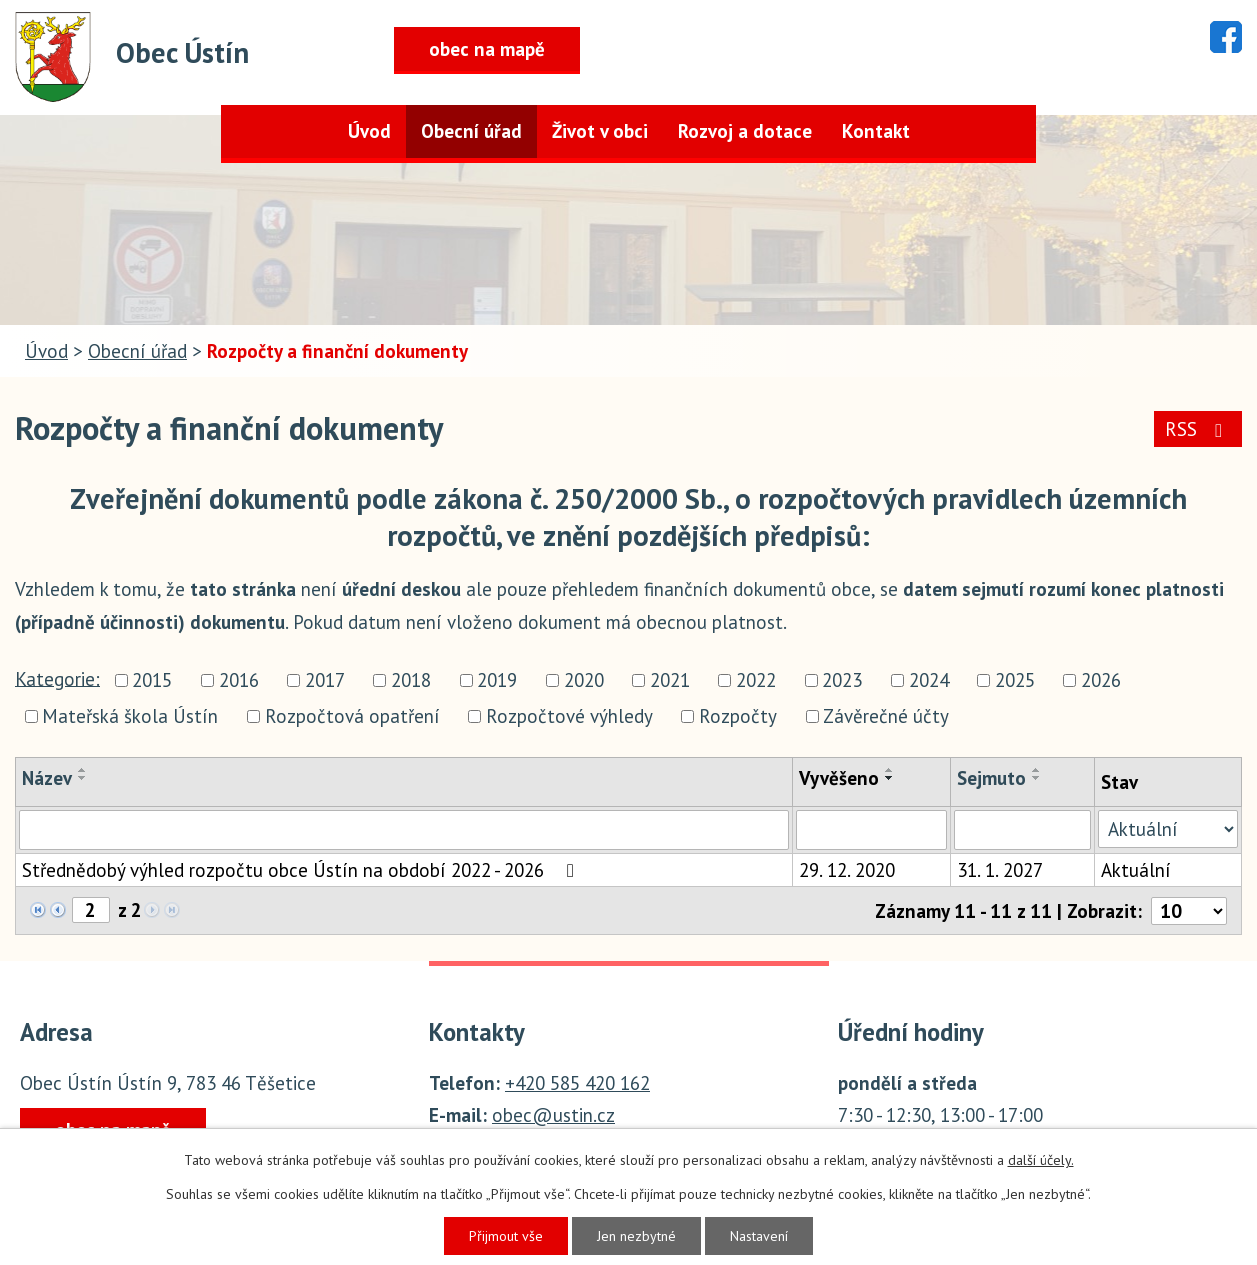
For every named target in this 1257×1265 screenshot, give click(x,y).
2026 (1101, 681)
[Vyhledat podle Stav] (1168, 829)
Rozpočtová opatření (352, 716)
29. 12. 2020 (847, 870)
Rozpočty (738, 716)
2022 (756, 681)
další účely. (1041, 1160)
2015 (152, 681)
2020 (584, 681)
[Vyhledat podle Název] (404, 830)
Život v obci (600, 131)
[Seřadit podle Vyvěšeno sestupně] (890, 778)
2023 (842, 681)
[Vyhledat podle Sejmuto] (1022, 830)
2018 (411, 681)
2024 (929, 681)
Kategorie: (57, 678)
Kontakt (876, 131)
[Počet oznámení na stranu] (1189, 911)
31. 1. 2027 (1000, 870)
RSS (1197, 429)
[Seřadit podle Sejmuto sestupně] (1037, 778)
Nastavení (759, 1236)
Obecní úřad (471, 131)
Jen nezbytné (636, 1236)
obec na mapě (487, 49)
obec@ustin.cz (553, 1115)
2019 (497, 681)
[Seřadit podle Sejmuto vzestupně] (1037, 770)
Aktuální (1136, 870)
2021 (670, 681)
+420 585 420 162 (577, 1083)
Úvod (369, 131)
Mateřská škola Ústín (130, 716)
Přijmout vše (506, 1236)
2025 (1015, 681)
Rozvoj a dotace (745, 131)
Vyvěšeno (839, 778)
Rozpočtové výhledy (569, 716)
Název (47, 778)
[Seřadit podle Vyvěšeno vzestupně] (890, 770)
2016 (239, 681)
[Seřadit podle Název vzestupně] (83, 770)
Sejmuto (991, 778)
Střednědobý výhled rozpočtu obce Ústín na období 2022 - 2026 (302, 870)
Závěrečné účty (886, 716)
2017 (325, 681)
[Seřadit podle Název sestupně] (83, 778)
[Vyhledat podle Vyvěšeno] (872, 830)
